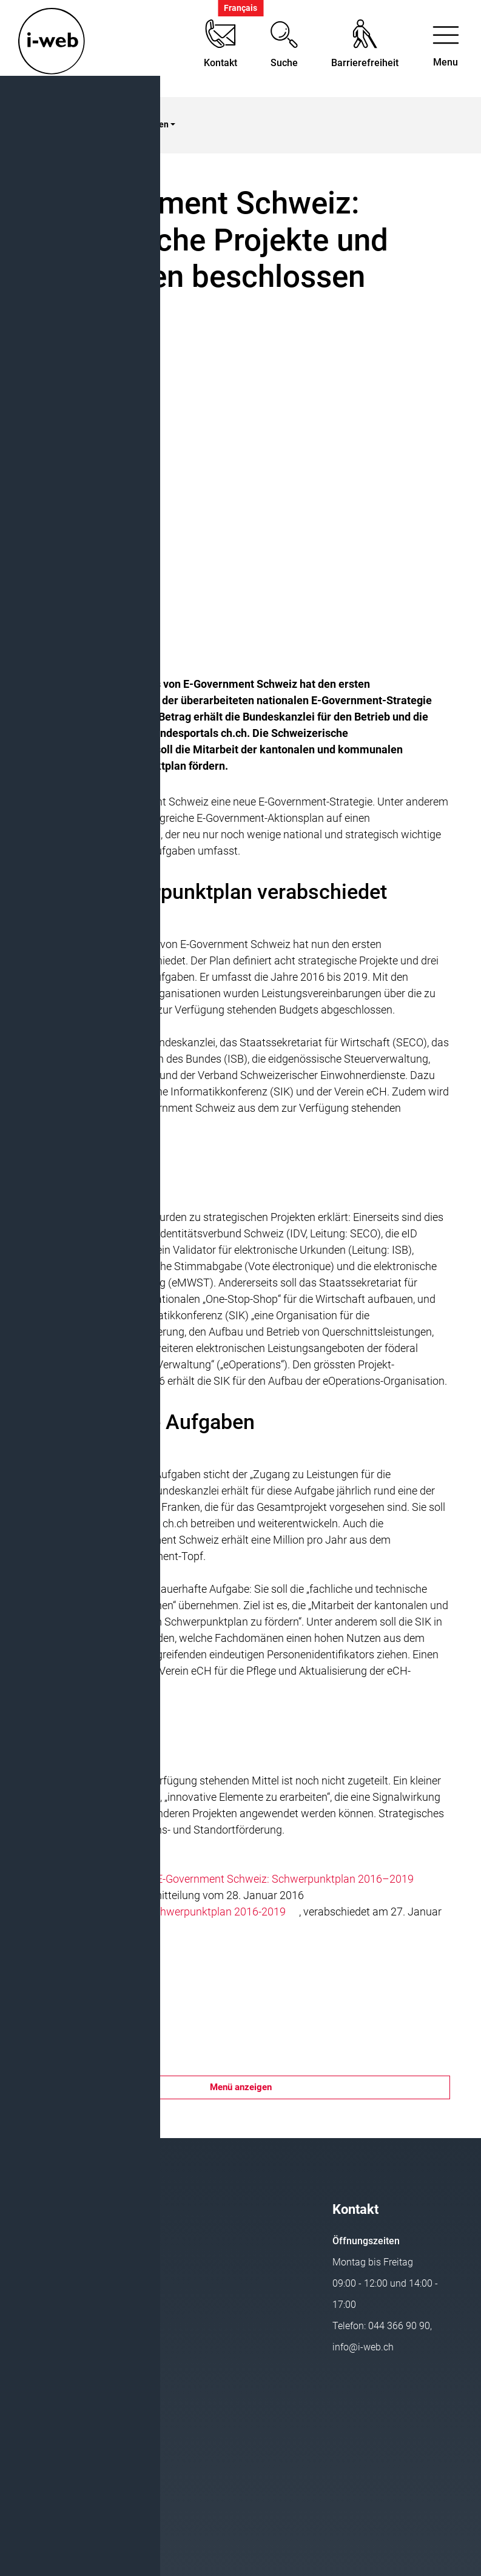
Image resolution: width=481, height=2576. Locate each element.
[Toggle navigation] (445, 49)
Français (240, 8)
